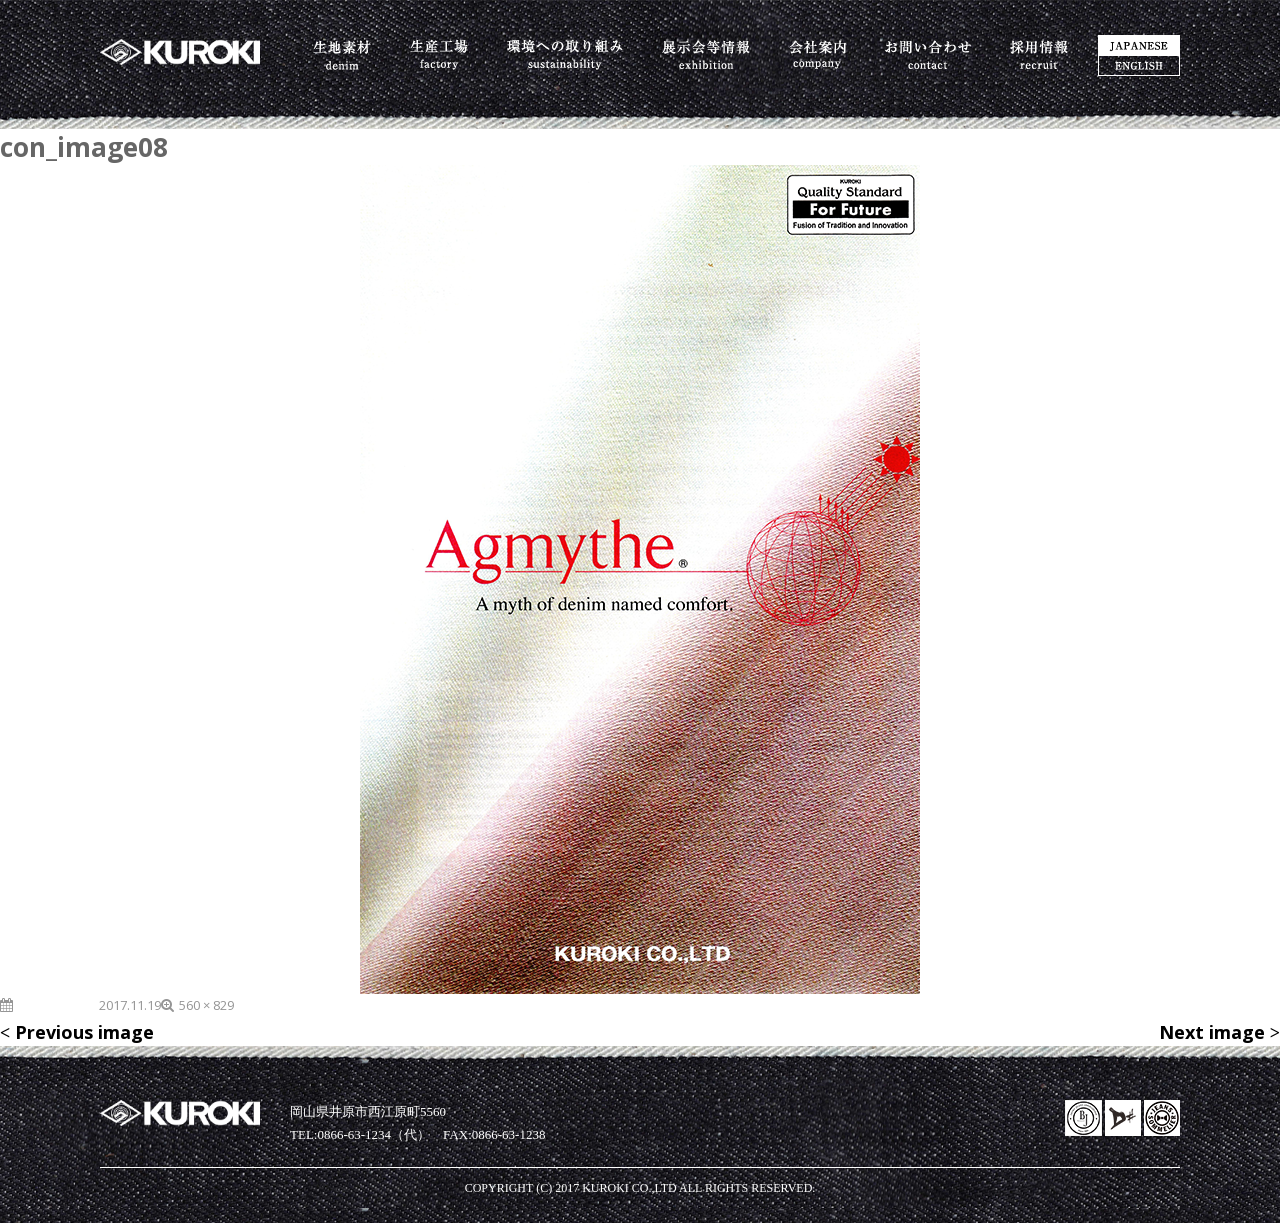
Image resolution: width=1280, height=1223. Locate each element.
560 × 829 (206, 1005)
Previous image (84, 1032)
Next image (1212, 1032)
